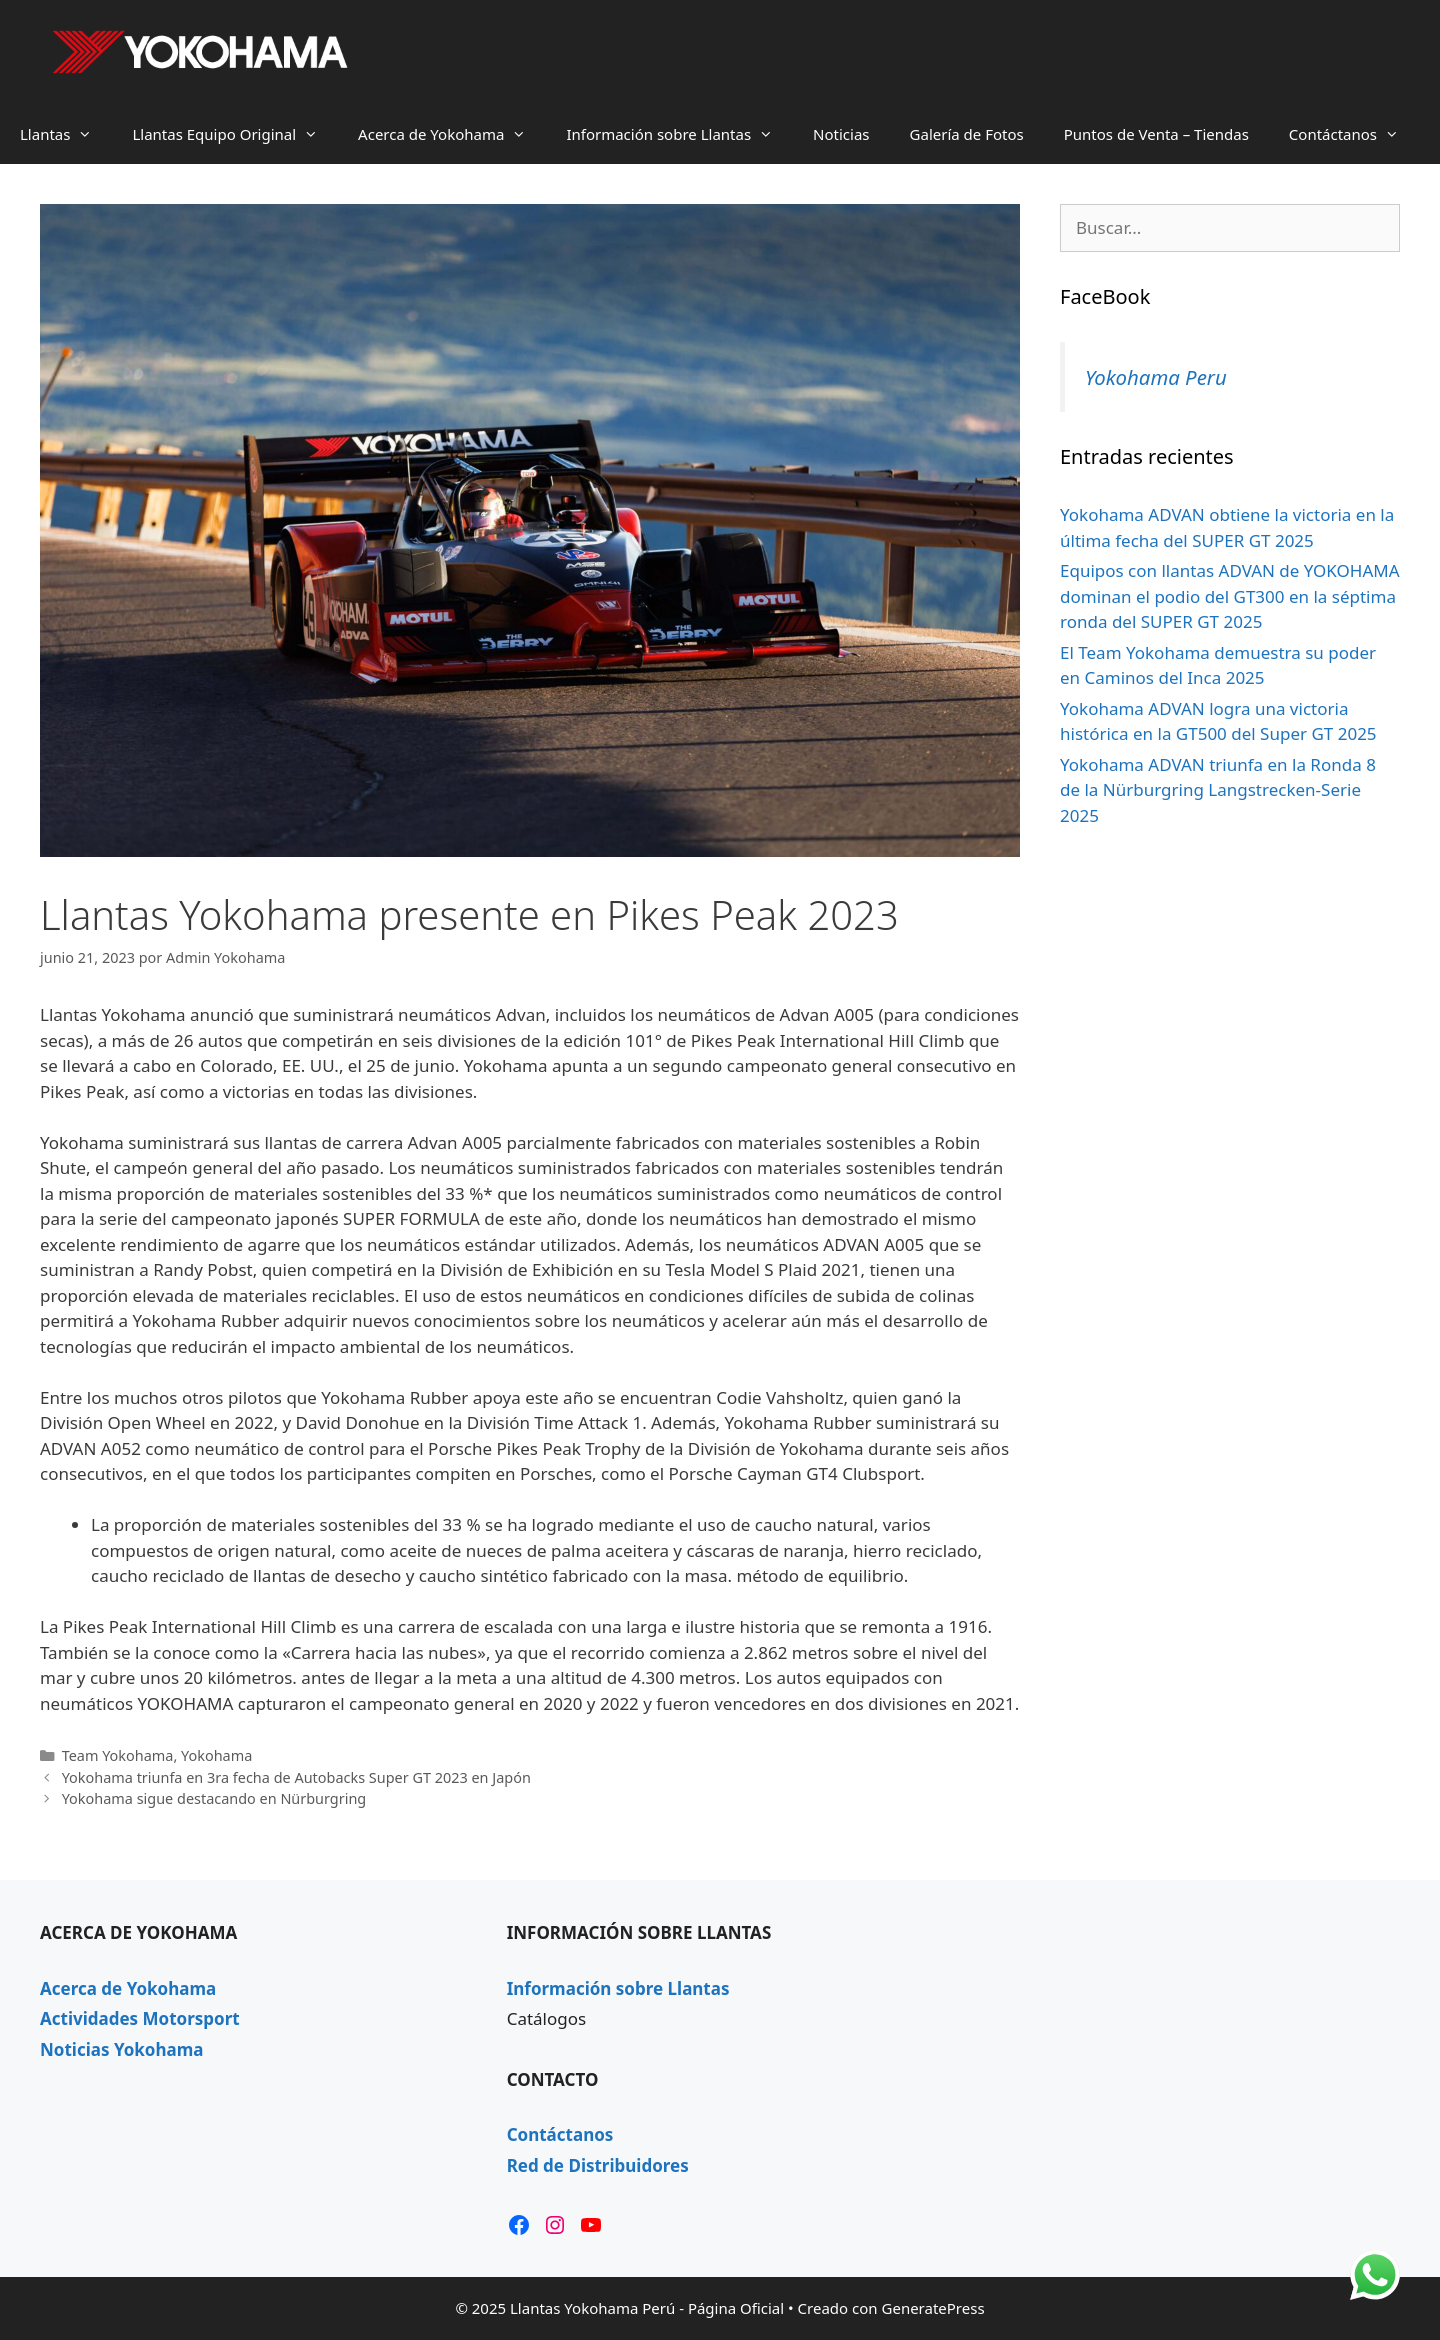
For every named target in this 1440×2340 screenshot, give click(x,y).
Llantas (66, 134)
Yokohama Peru (1156, 377)
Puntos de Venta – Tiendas (1156, 134)
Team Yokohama (118, 1755)
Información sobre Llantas (679, 134)
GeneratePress (933, 2308)
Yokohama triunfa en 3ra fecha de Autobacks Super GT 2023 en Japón (296, 1777)
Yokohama (216, 1755)
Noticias (841, 134)
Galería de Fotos (967, 134)
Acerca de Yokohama (452, 134)
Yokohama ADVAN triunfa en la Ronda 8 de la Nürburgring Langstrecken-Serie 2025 (1218, 790)
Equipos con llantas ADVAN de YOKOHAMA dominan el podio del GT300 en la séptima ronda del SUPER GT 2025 (1230, 596)
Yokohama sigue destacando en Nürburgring (214, 1798)
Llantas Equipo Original (235, 134)
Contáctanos (1354, 134)
